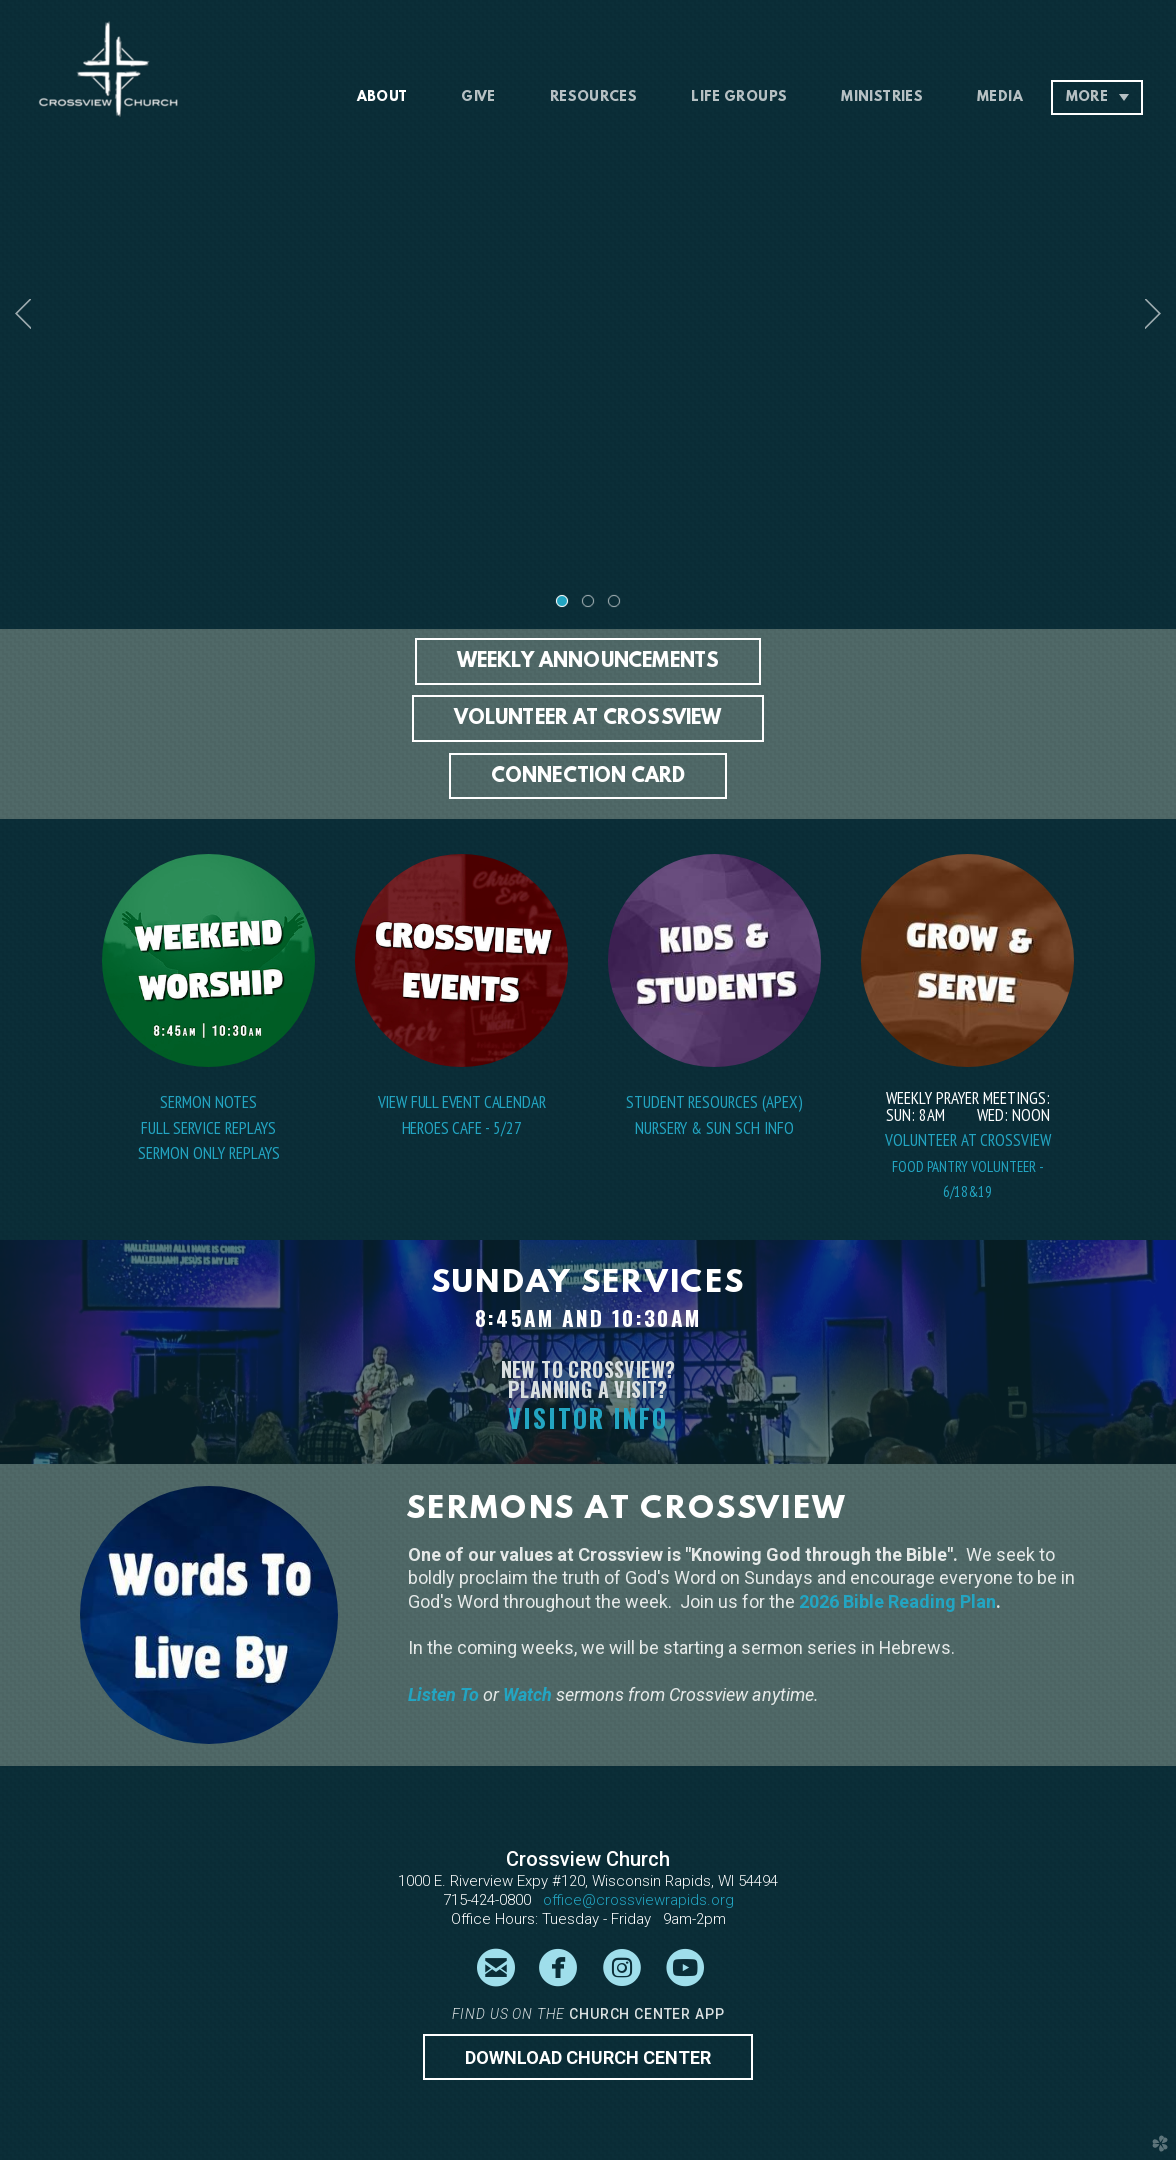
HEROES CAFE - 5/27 (462, 1128)
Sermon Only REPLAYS (209, 1153)
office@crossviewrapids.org (638, 1900)
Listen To (445, 1694)
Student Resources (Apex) (714, 1102)
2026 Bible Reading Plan (897, 1601)
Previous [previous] (23, 314)
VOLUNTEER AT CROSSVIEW (968, 1140)
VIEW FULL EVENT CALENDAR (462, 1102)
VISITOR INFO (588, 1417)
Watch (527, 1694)
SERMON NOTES (208, 1102)
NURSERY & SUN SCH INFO (714, 1128)
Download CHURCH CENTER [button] (588, 2057)
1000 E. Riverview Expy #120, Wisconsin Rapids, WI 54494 (588, 1881)
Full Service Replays (208, 1128)
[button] (588, 661)
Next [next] (1153, 314)
